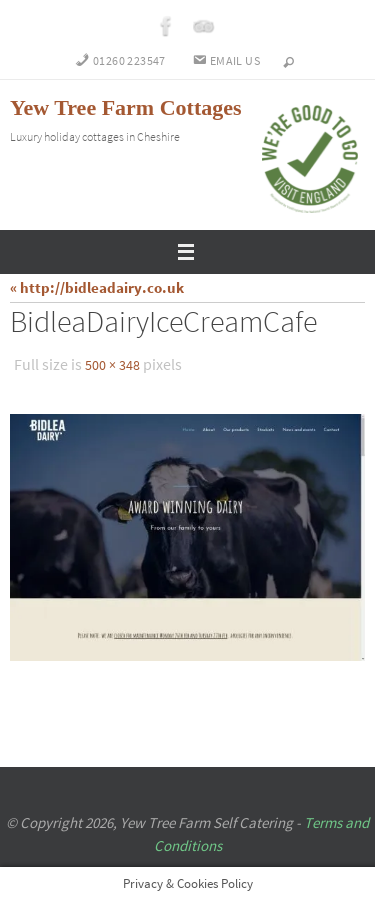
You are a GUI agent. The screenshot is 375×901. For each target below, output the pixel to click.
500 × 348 (112, 365)
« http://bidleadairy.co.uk (97, 287)
